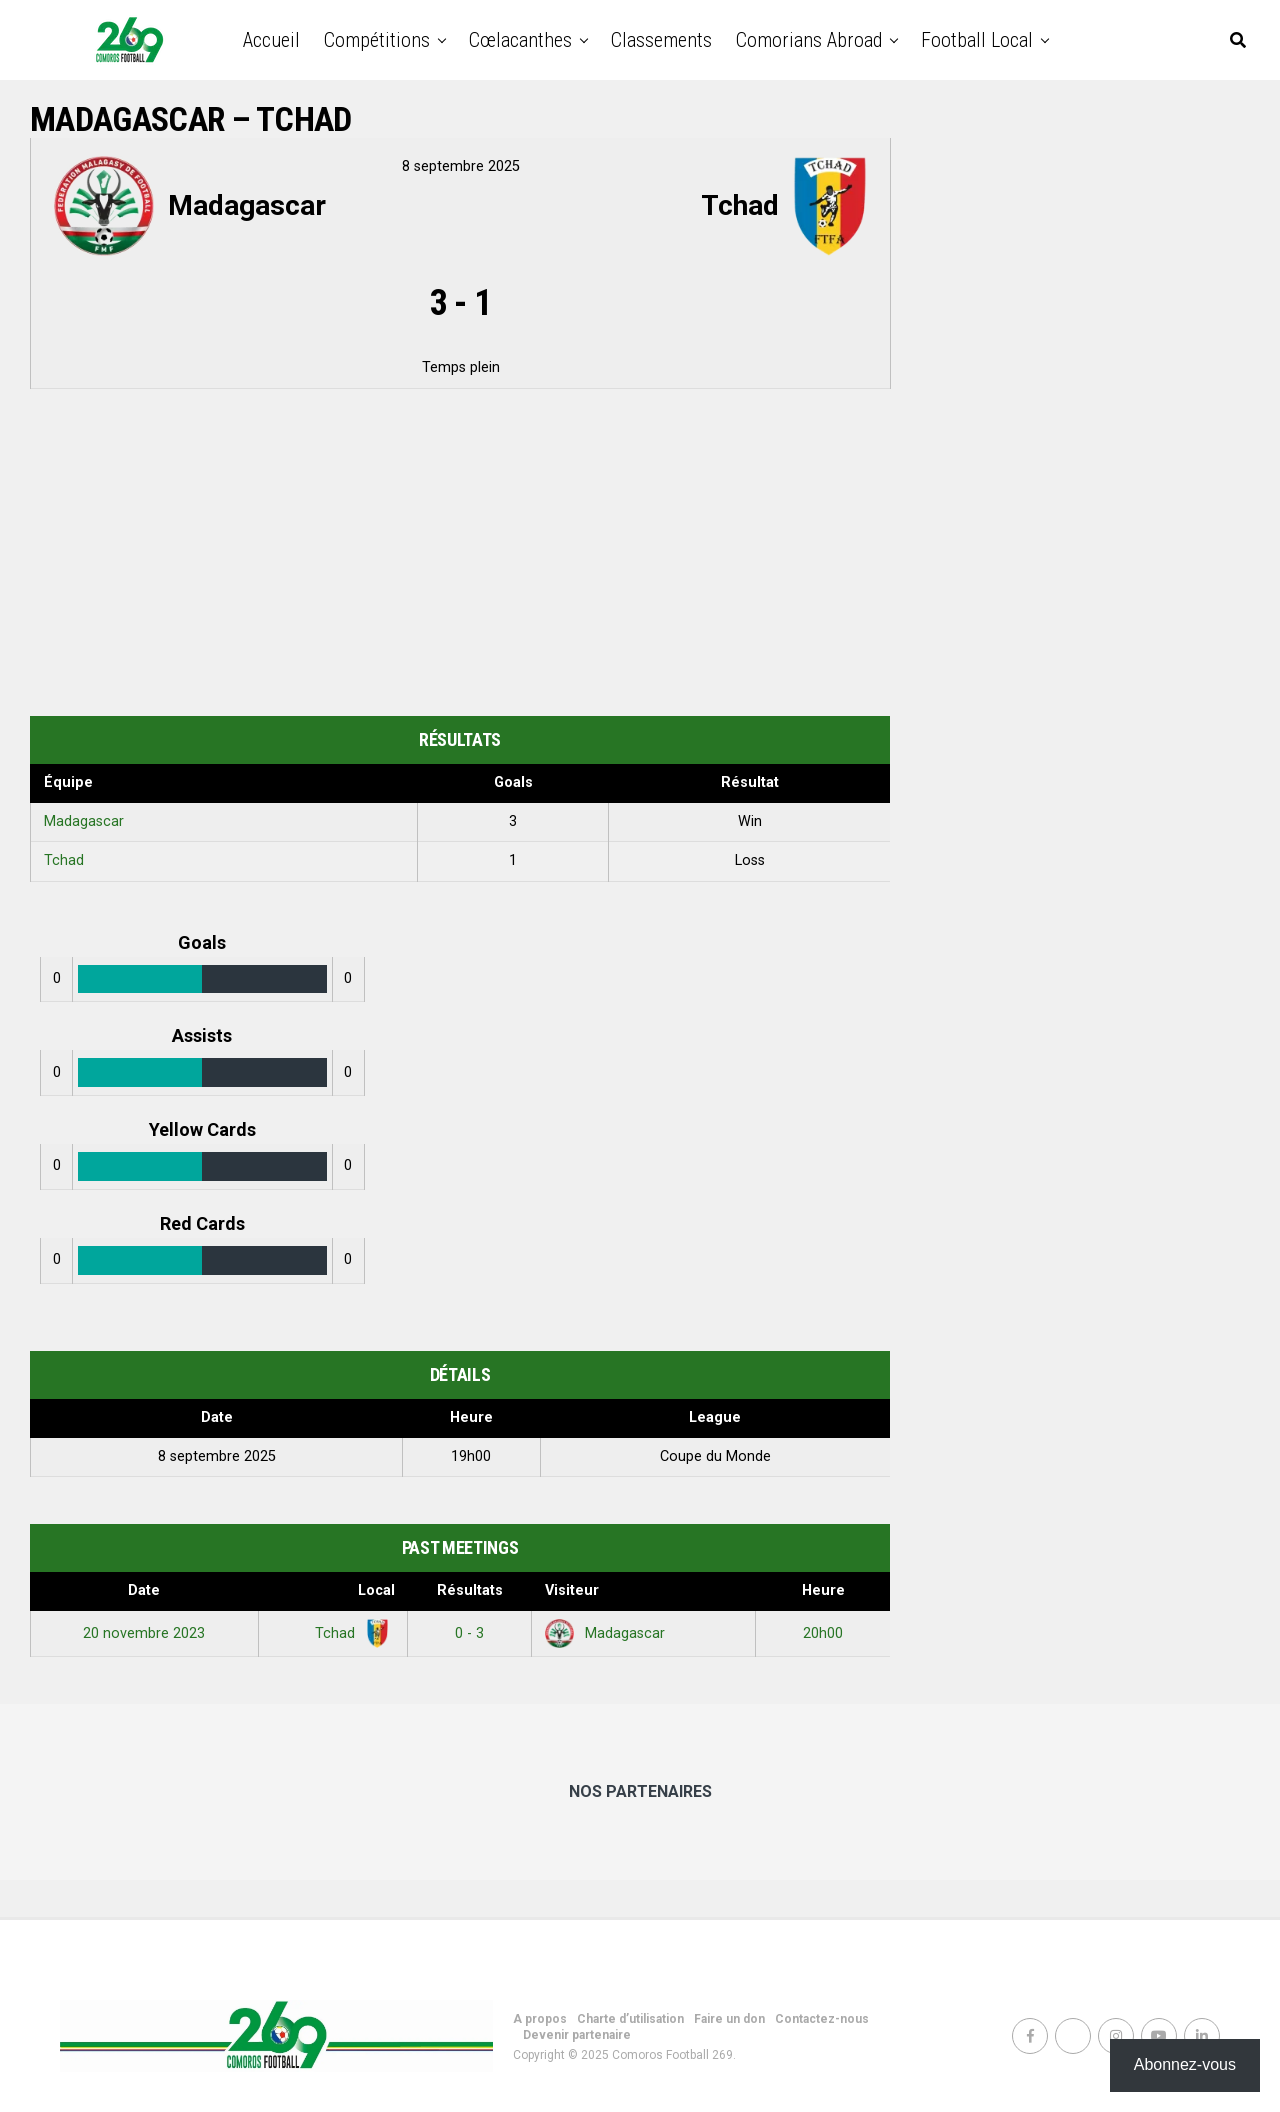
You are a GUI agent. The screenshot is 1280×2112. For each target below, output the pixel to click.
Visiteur (572, 1590)
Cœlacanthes (520, 40)
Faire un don (729, 2019)
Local (376, 1590)
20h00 (823, 1633)
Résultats (470, 1590)
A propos (540, 2019)
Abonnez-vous (1185, 2064)
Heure (823, 1590)
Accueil (271, 40)
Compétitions (377, 40)
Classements (661, 40)
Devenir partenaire (577, 2035)
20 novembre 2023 (144, 1633)
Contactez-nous (822, 2019)
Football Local (977, 40)
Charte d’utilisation (630, 2019)
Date (144, 1590)
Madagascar (84, 821)
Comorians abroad (809, 40)
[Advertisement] (460, 556)
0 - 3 (469, 1633)
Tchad (64, 860)
